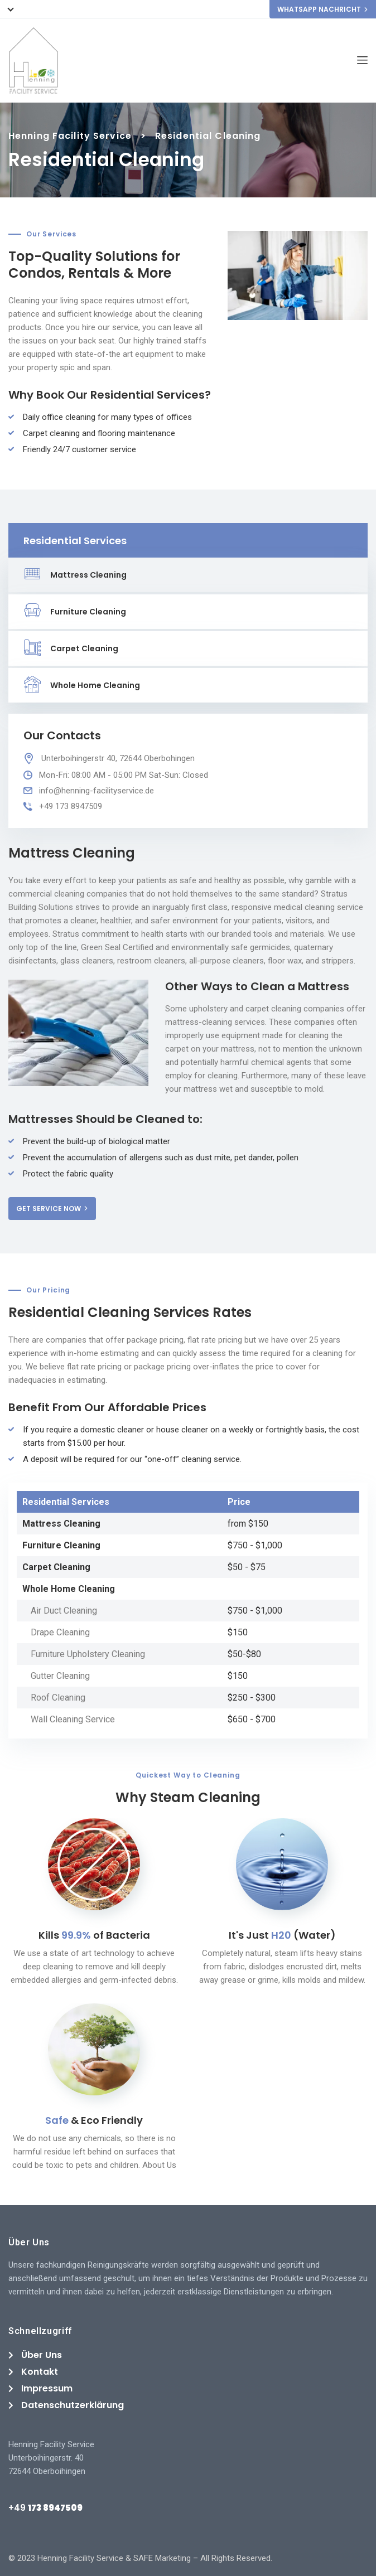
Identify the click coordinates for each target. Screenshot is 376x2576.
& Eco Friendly (94, 2120)
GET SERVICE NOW (52, 1208)
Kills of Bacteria (94, 1935)
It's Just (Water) (282, 1935)
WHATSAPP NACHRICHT (322, 9)
